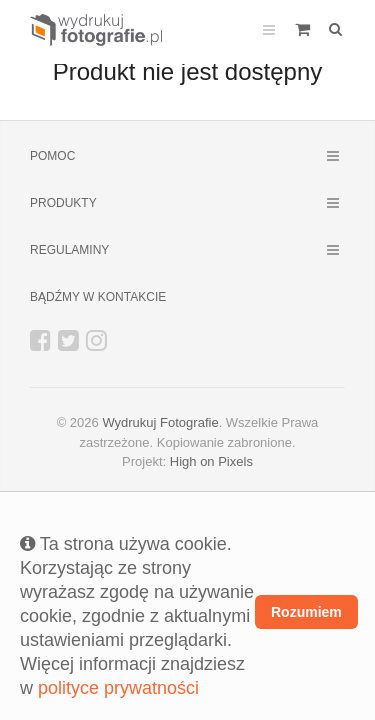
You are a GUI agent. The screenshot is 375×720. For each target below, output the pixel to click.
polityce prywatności (118, 688)
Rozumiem (306, 612)
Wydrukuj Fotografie (160, 422)
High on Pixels (211, 461)
